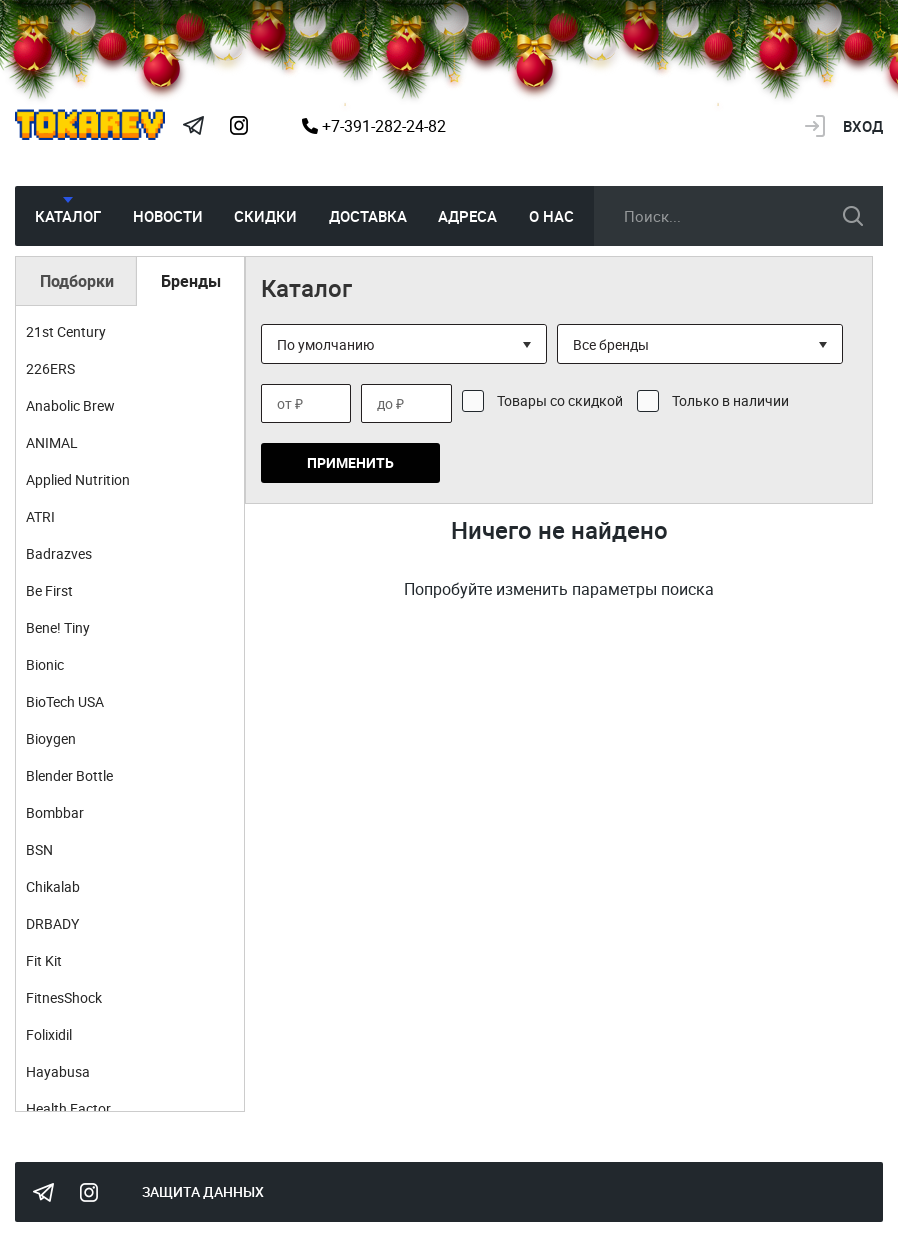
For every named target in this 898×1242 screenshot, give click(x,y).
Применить (350, 462)
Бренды (191, 281)
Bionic (45, 664)
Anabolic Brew (70, 405)
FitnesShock (64, 997)
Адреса (467, 216)
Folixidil (49, 1034)
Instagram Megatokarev (239, 126)
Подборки (77, 281)
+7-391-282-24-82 (374, 126)
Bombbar (55, 812)
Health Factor (68, 1108)
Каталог (68, 216)
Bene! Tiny (58, 627)
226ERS (50, 368)
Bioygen (51, 738)
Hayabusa (58, 1071)
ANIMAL (52, 442)
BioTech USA (65, 701)
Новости (168, 216)
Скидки (265, 216)
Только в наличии (730, 400)
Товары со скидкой (560, 400)
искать (853, 216)
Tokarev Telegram (193, 126)
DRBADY (52, 923)
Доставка (368, 216)
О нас (551, 216)
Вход (863, 126)
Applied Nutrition (78, 479)
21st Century (66, 331)
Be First (49, 590)
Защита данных (203, 1191)
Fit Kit (44, 960)
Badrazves (59, 553)
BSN (39, 849)
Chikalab (53, 886)
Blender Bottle (69, 775)
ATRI (40, 516)
